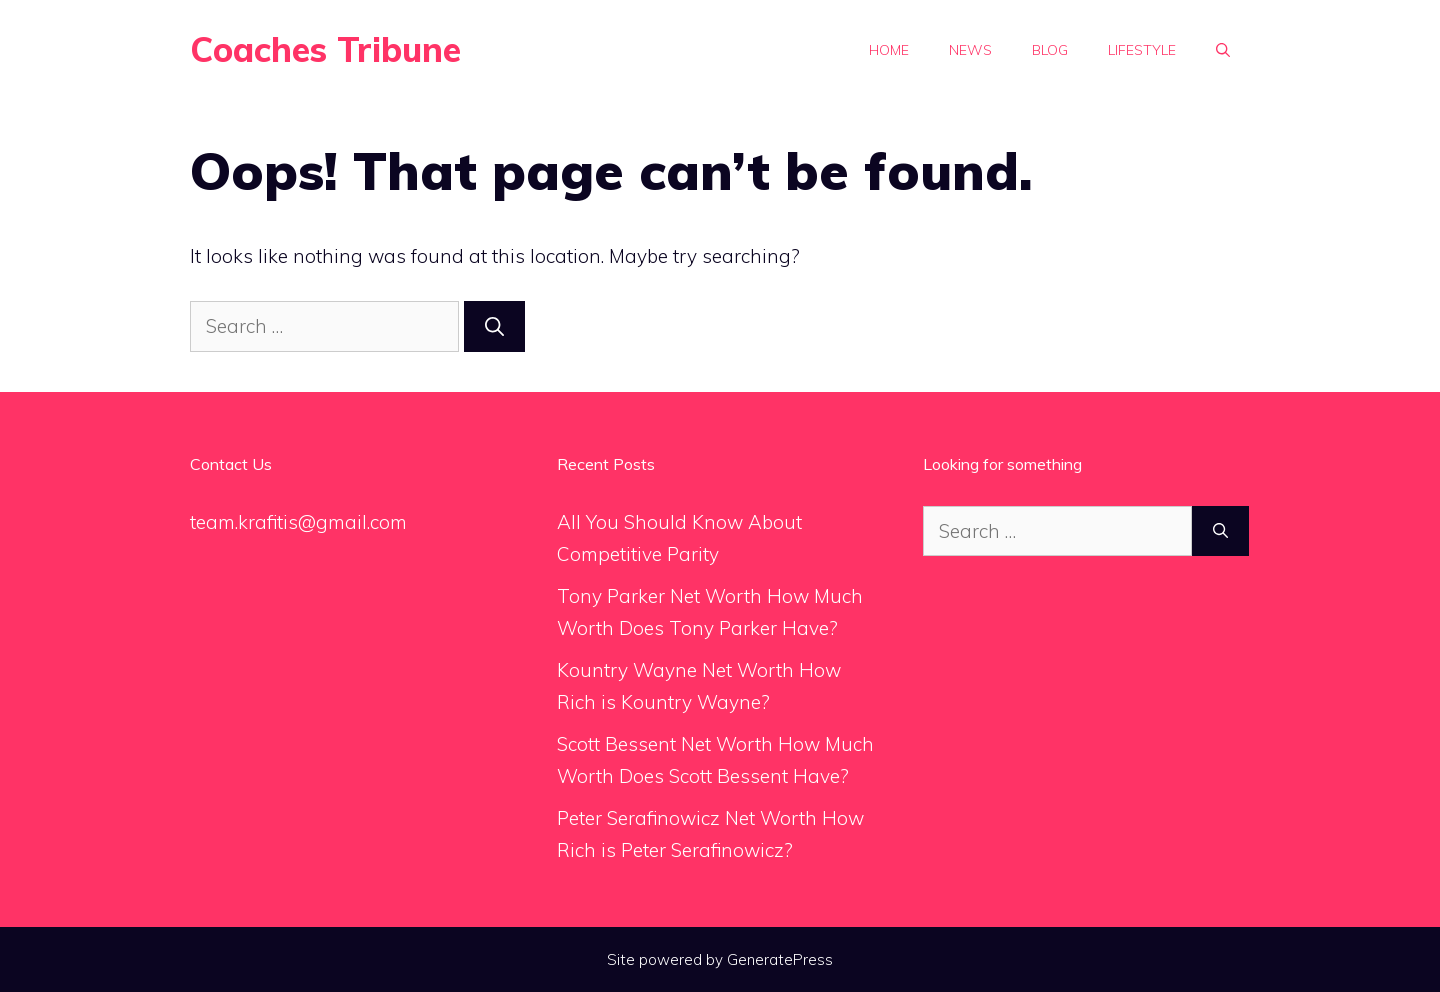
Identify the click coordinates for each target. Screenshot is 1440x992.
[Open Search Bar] (1223, 50)
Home (889, 50)
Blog (1050, 50)
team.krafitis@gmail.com (298, 522)
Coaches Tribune (325, 49)
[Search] (494, 326)
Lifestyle (1142, 50)
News (970, 50)
